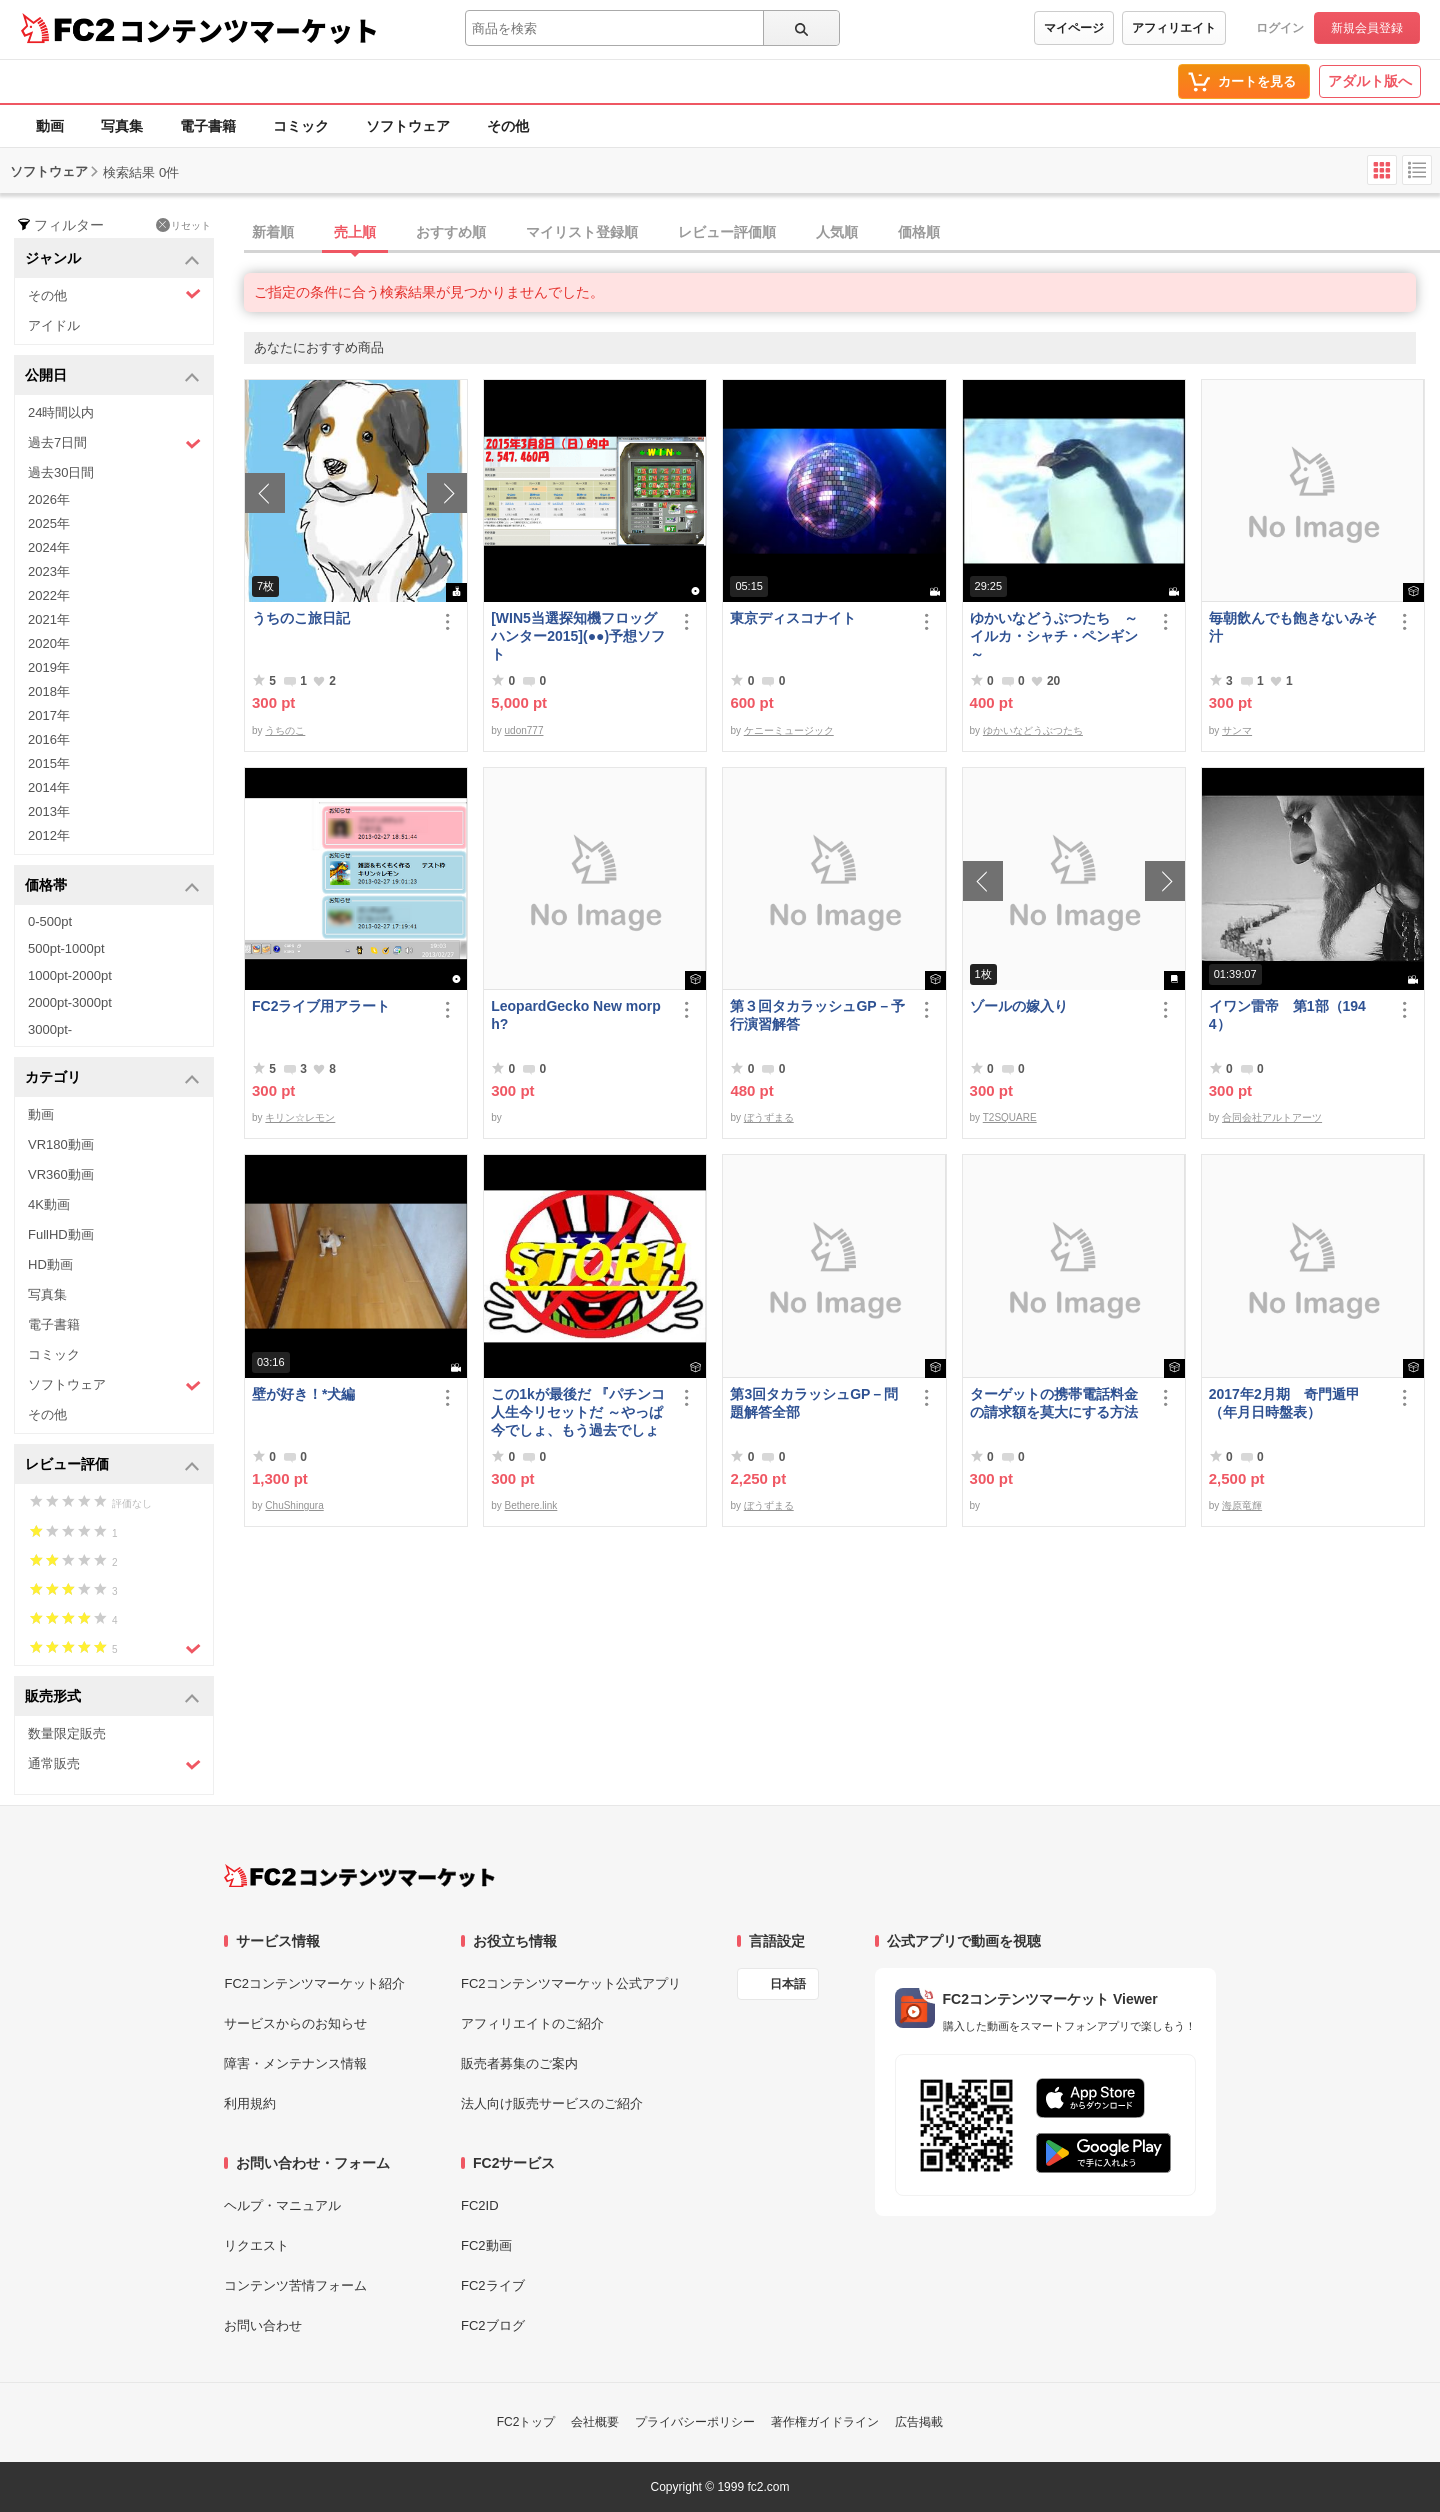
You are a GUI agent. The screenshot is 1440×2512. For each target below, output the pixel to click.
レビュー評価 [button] (112, 1465)
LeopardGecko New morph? (576, 1015)
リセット (183, 225)
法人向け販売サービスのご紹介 (552, 2103)
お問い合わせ (263, 2325)
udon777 (524, 730)
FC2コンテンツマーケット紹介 (314, 1983)
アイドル (54, 325)
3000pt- (50, 1029)
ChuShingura (294, 1505)
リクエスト (256, 2245)
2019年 (49, 667)
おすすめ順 (451, 232)
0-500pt (50, 921)
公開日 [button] (112, 376)
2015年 (49, 763)
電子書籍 (208, 126)
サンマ (1237, 730)
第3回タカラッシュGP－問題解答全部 (814, 1403)
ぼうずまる (769, 1117)
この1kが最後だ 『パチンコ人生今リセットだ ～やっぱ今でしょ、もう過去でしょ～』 (577, 1412)
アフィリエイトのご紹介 (532, 2023)
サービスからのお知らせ (295, 2023)
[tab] (842, 233)
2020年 (49, 643)
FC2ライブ (493, 2285)
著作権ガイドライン (825, 2422)
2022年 (49, 595)
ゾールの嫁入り (1019, 1006)
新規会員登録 (1367, 28)
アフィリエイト (1174, 28)
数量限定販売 (67, 1733)
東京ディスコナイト (793, 618)
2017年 (49, 715)
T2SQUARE (1010, 1117)
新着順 (273, 232)
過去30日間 (61, 472)
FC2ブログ (493, 2325)
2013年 (49, 811)
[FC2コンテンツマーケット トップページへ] (359, 1876)
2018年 (49, 691)
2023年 (49, 571)
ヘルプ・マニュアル (282, 2205)
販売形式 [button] (112, 1697)
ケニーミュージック (789, 730)
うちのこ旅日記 (301, 618)
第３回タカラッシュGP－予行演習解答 (817, 1015)
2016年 (49, 739)
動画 (50, 126)
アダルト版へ (1370, 81)
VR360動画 (61, 1174)
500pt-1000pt (66, 948)
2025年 (49, 523)
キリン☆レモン (300, 1117)
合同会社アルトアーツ (1272, 1117)
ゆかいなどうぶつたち (1033, 730)
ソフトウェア (408, 126)
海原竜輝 (1242, 1505)
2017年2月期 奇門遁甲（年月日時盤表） (1284, 1403)
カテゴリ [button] (112, 1078)
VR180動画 (61, 1144)
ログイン (1280, 28)
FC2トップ (526, 2422)
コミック (301, 126)
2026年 (49, 499)
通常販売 (114, 1764)
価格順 (919, 232)
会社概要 (595, 2422)
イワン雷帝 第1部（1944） (1287, 1015)
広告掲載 (919, 2422)
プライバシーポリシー (695, 2422)
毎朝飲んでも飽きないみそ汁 (1293, 627)
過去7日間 (114, 443)
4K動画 (49, 1204)
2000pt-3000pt (70, 1002)
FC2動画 (486, 2245)
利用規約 (250, 2103)
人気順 (837, 232)
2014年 (49, 787)
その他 (508, 126)
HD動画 (50, 1264)
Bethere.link (531, 1505)
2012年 (49, 835)
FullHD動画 (61, 1234)
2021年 (49, 619)
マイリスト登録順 (582, 232)
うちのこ (285, 730)
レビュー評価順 (727, 232)
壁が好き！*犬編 (303, 1394)
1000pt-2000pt (70, 975)
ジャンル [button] (112, 259)
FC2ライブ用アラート (321, 1006)
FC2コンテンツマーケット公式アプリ (571, 1983)
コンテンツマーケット (249, 30)
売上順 (355, 232)
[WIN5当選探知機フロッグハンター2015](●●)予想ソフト (578, 636)
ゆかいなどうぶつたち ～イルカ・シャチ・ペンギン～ (1054, 636)
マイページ (1074, 28)
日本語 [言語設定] (788, 1984)
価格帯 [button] (112, 886)
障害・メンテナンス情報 (295, 2063)
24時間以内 (61, 412)
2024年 (49, 547)
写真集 (122, 126)
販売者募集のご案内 (519, 2063)
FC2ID (480, 2205)
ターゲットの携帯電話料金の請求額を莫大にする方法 (1054, 1403)
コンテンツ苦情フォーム (295, 2285)
